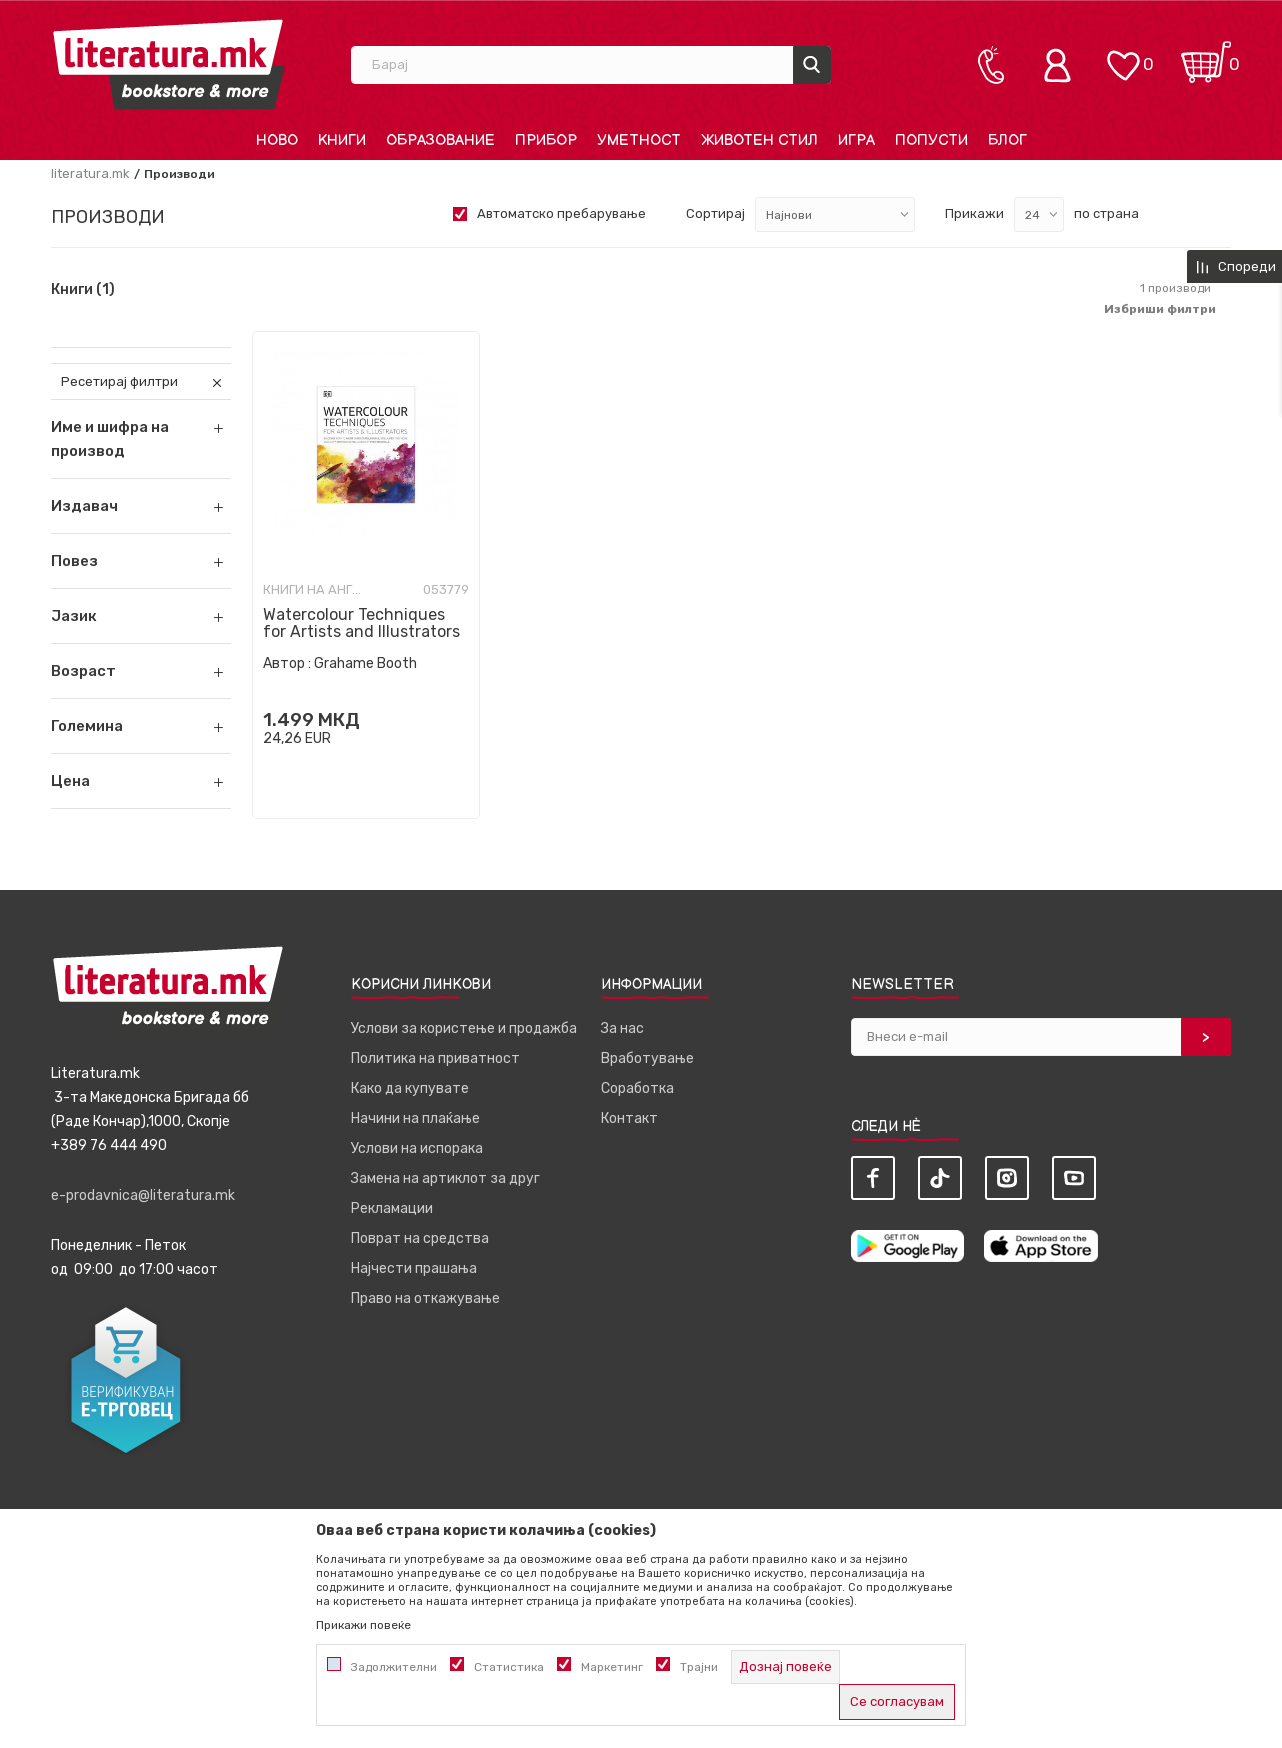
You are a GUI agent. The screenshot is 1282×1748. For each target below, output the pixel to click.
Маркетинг (612, 1667)
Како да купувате (410, 1088)
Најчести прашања (414, 1268)
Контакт (629, 1118)
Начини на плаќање (415, 1118)
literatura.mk (90, 173)
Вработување (647, 1058)
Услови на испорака (417, 1148)
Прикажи (974, 213)
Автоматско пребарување (561, 213)
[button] (141, 506)
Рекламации (392, 1208)
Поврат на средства (420, 1238)
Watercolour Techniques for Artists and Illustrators (361, 623)
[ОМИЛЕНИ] (1123, 55)
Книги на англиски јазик (313, 589)
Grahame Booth (365, 663)
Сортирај (715, 213)
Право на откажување (425, 1298)
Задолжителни (394, 1667)
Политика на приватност (435, 1058)
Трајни (699, 1667)
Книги (83, 290)
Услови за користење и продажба (464, 1028)
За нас (622, 1028)
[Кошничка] (1206, 55)
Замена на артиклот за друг (445, 1178)
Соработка (637, 1088)
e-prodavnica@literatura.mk (143, 1195)
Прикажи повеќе (363, 1625)
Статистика (509, 1667)
